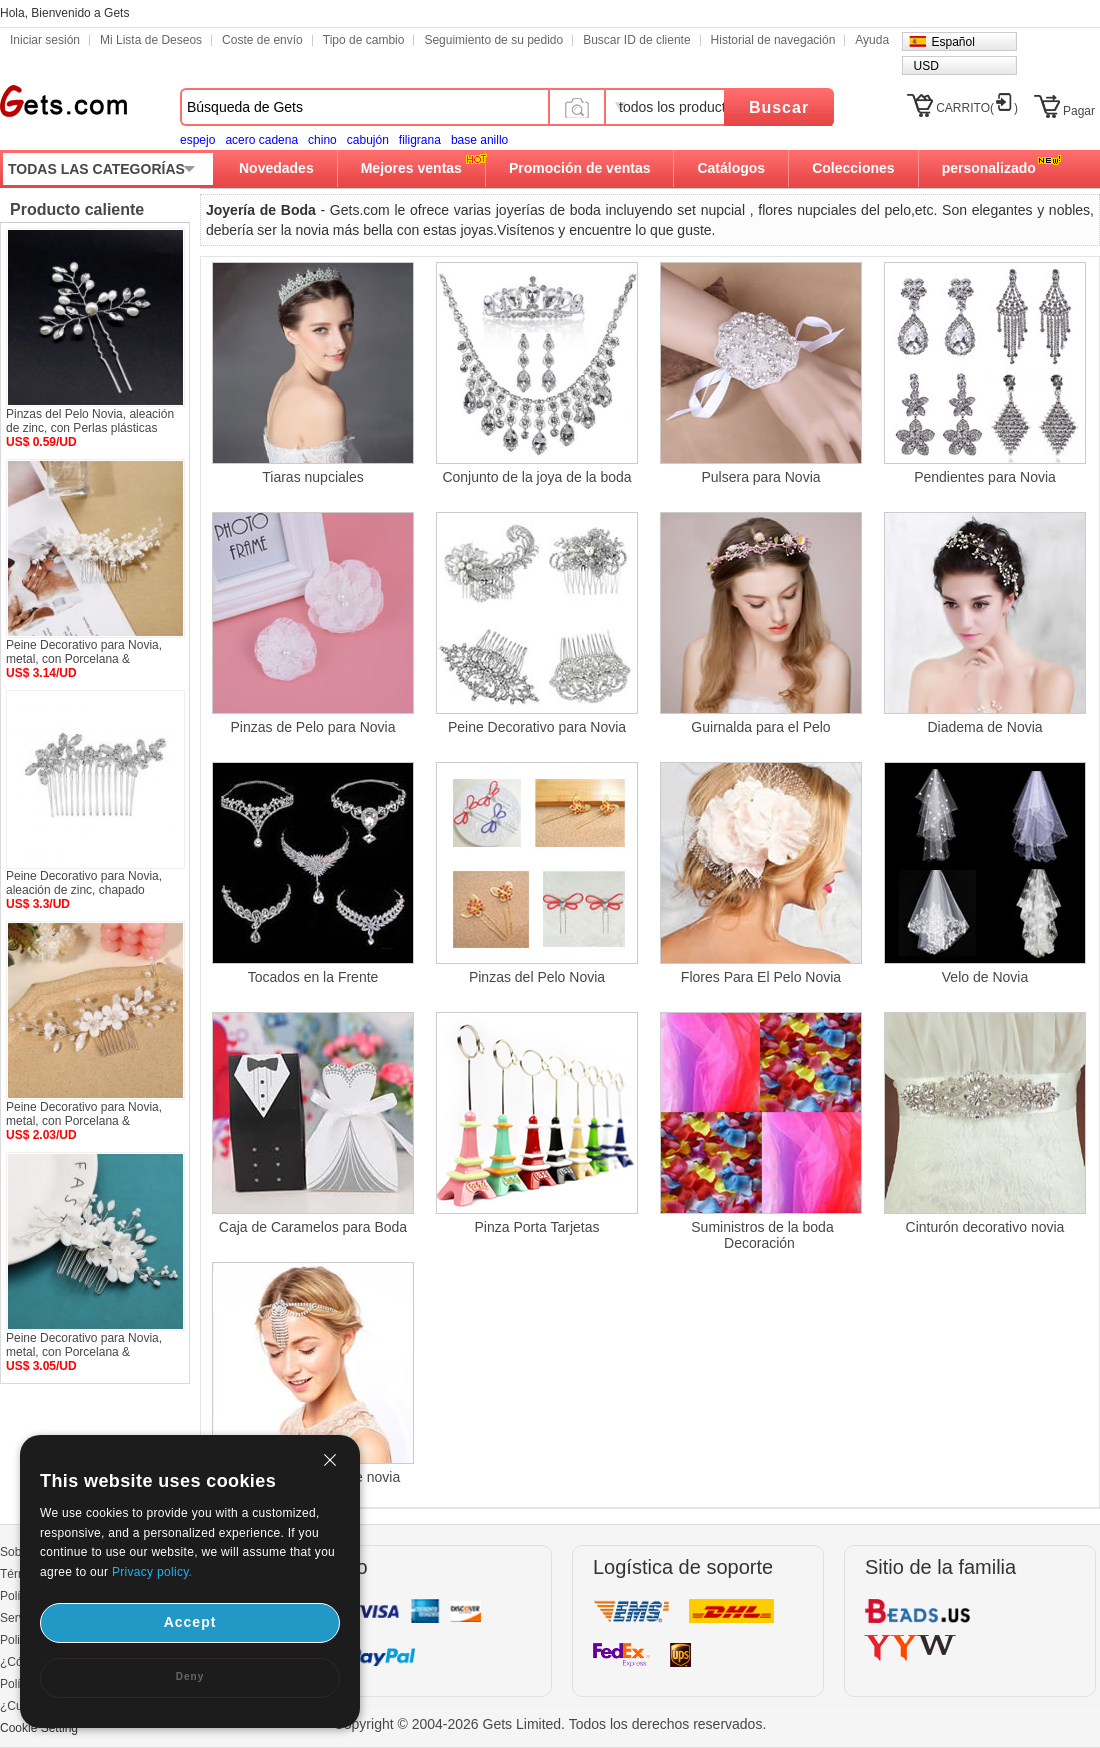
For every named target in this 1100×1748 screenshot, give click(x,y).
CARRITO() (977, 108)
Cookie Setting (39, 1728)
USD (925, 66)
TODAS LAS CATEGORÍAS (96, 169)
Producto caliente (77, 209)
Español (952, 42)
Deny (190, 1676)
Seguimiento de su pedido (493, 40)
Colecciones (853, 168)
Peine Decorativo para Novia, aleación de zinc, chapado (84, 883)
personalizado (989, 168)
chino (322, 140)
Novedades (276, 168)
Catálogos (731, 168)
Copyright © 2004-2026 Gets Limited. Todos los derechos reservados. (550, 1724)
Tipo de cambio (364, 40)
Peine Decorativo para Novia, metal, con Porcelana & (84, 652)
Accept (190, 1622)
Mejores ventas (411, 168)
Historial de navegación (773, 40)
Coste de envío (262, 40)
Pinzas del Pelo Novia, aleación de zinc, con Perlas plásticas (90, 421)
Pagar (1079, 111)
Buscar (779, 107)
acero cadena (261, 140)
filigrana (420, 140)
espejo (197, 140)
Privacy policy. (152, 1572)
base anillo (479, 140)
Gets (63, 101)
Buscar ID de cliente (636, 40)
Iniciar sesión (45, 40)
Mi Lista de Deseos (151, 40)
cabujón (368, 140)
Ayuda (872, 40)
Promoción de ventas (580, 168)
